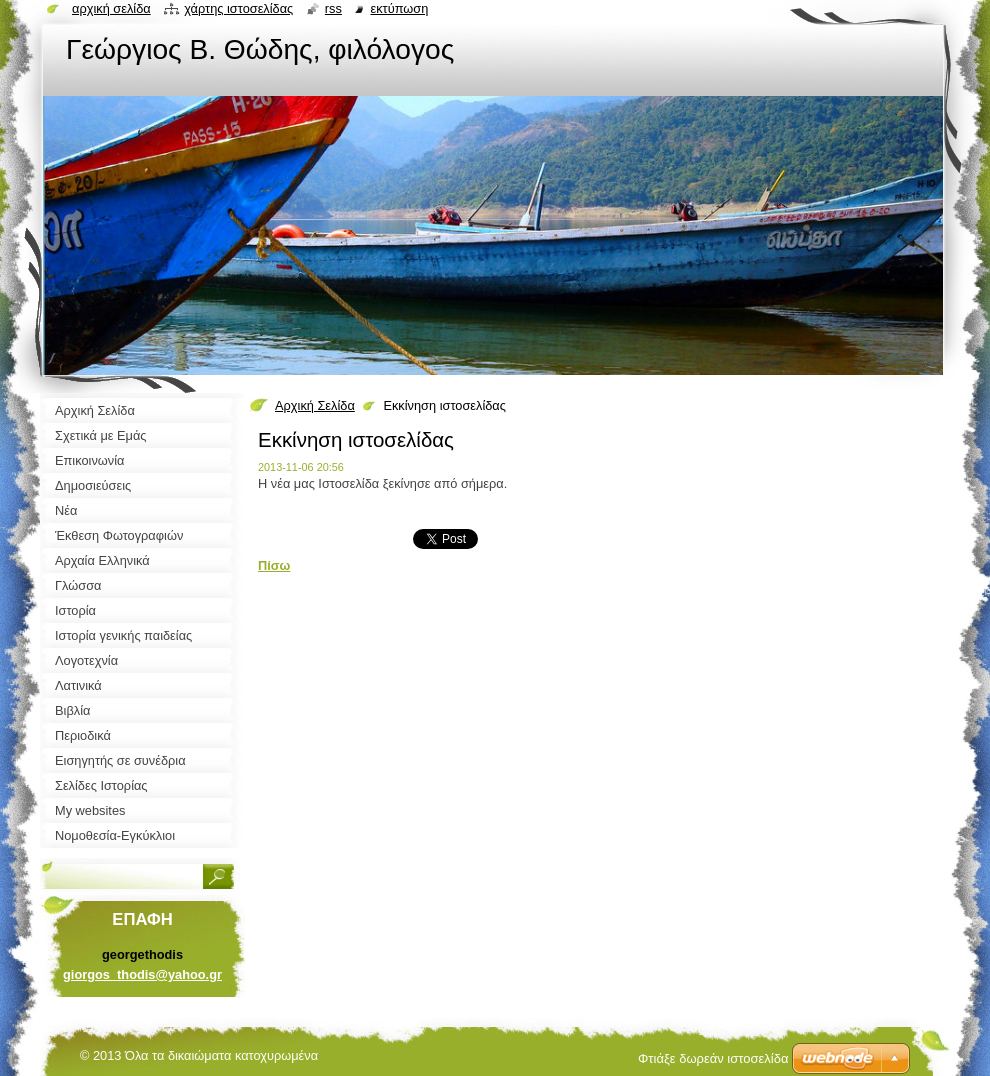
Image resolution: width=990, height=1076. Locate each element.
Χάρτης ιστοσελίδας (238, 8)
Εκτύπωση (399, 8)
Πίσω (274, 565)
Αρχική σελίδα (111, 8)
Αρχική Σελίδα (315, 405)
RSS (333, 8)
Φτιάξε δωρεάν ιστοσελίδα (713, 1058)
